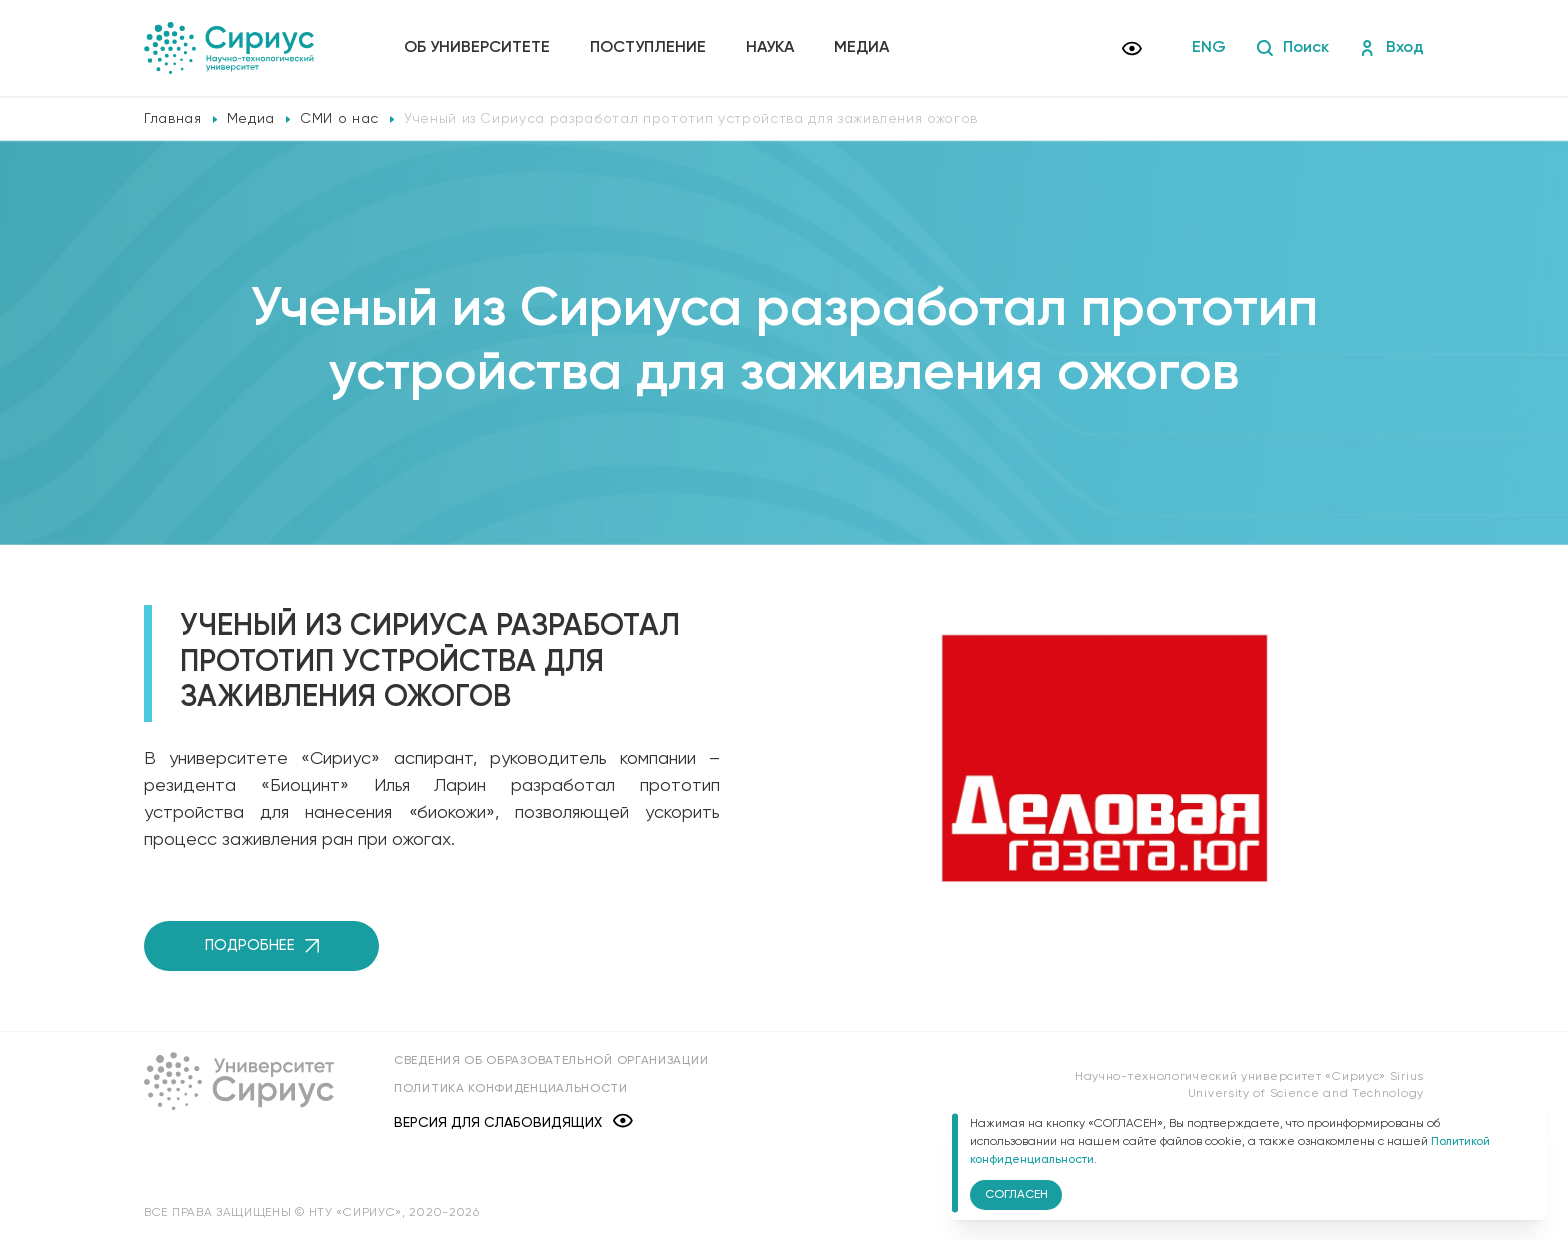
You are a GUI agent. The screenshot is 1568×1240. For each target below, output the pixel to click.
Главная (173, 119)
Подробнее (262, 945)
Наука (770, 48)
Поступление (648, 48)
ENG (1209, 48)
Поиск (1292, 48)
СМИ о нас (339, 119)
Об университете (477, 48)
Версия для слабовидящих (513, 1122)
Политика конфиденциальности (511, 1089)
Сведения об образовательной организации (551, 1061)
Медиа (861, 48)
